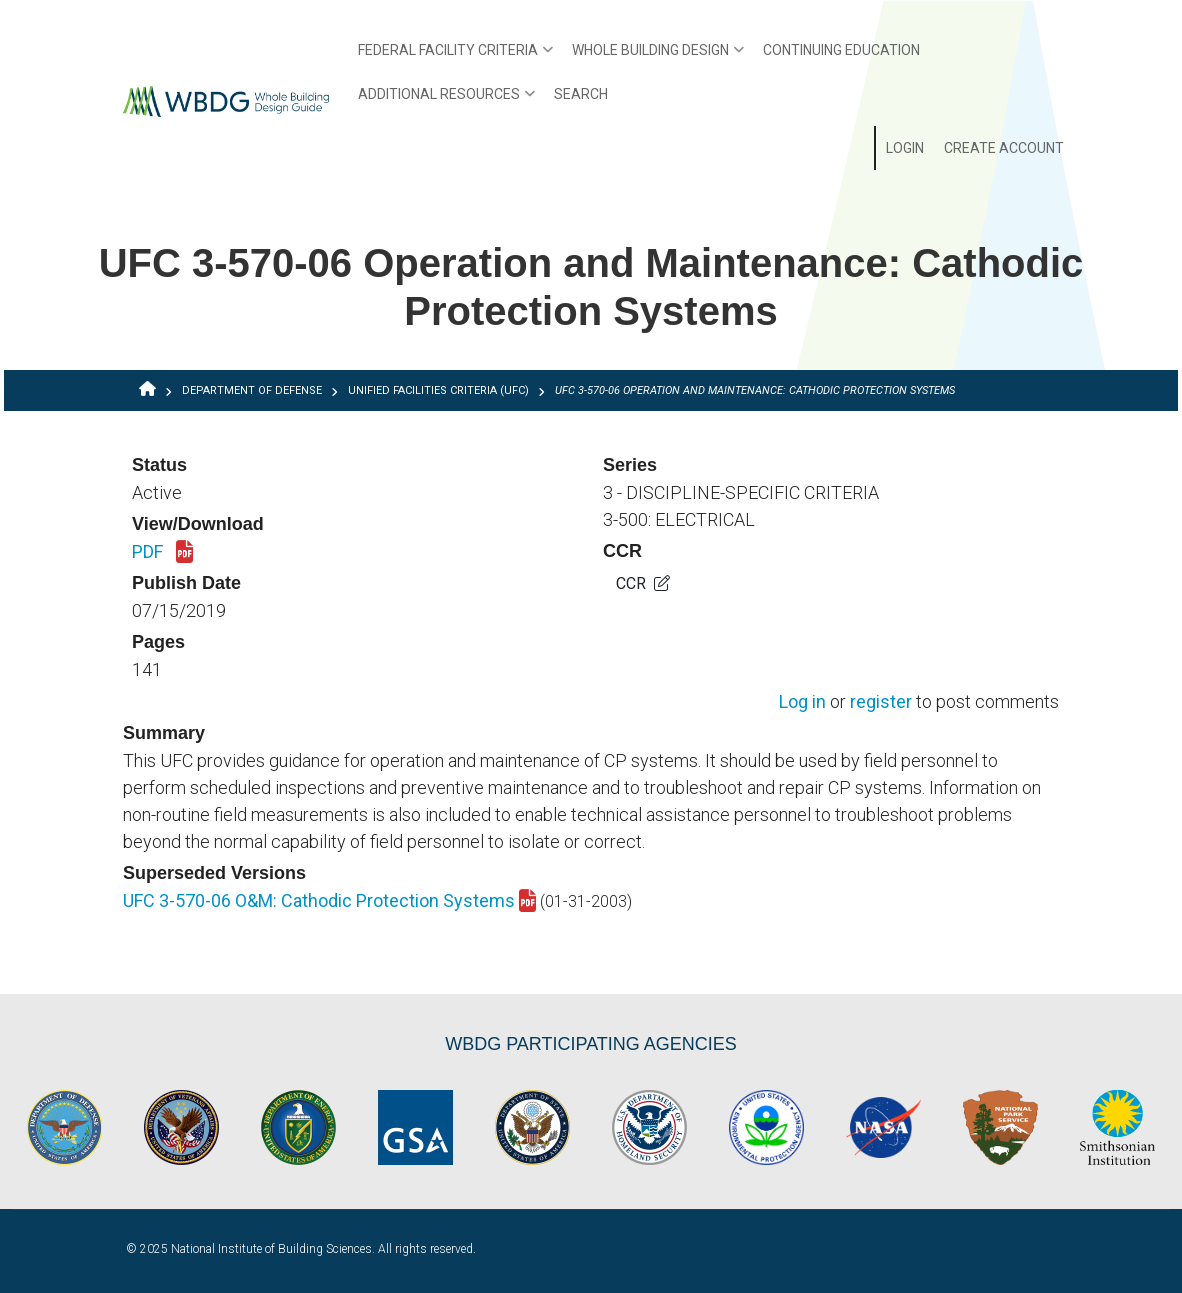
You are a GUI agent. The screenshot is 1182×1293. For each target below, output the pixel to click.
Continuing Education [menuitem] (841, 50)
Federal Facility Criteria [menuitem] (450, 57)
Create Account (1004, 148)
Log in (802, 702)
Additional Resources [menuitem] (441, 101)
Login (905, 148)
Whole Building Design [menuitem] (653, 57)
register (881, 702)
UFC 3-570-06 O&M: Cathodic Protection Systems (329, 900)
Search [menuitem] (581, 94)
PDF (162, 553)
